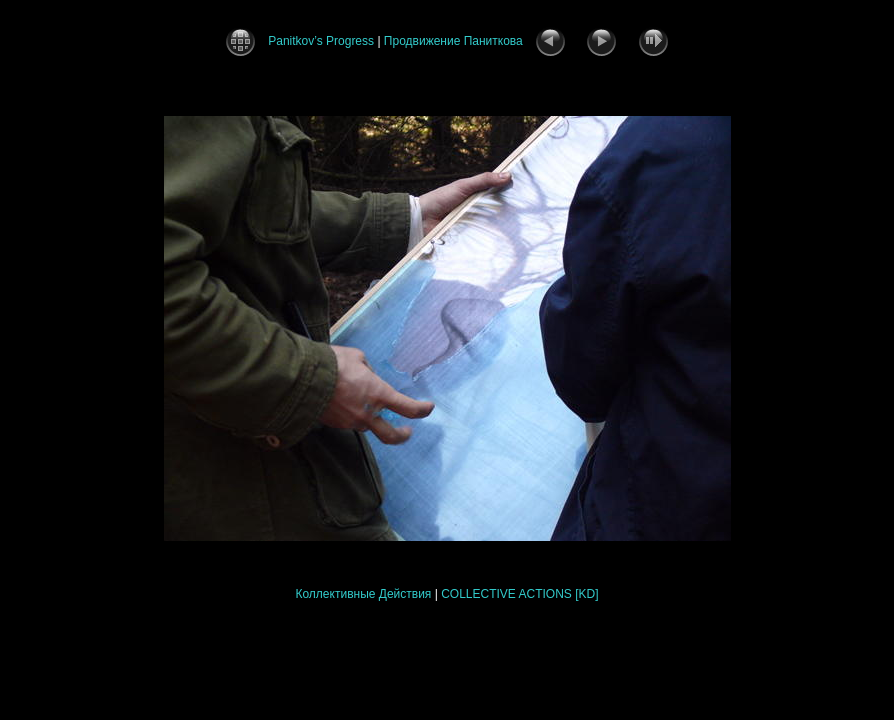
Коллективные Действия (363, 594)
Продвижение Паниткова (453, 41)
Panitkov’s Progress (321, 41)
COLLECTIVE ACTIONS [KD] (519, 594)
